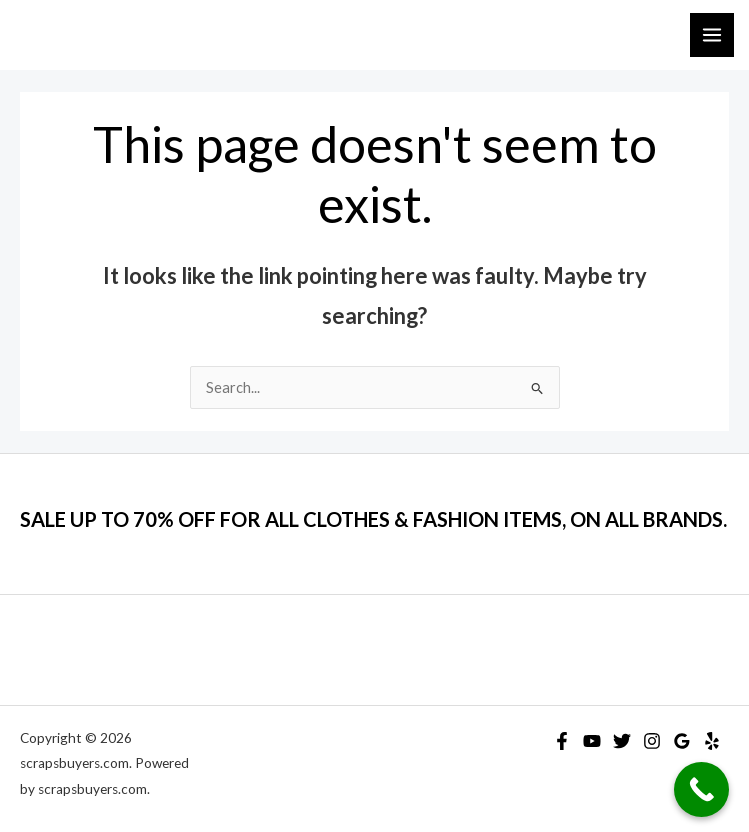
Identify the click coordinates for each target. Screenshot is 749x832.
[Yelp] (712, 741)
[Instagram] (652, 741)
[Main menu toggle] (712, 35)
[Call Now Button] (701, 789)
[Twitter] (622, 741)
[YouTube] (592, 741)
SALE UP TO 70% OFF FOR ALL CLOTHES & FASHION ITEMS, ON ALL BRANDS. (373, 519)
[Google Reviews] (682, 741)
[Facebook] (562, 741)
